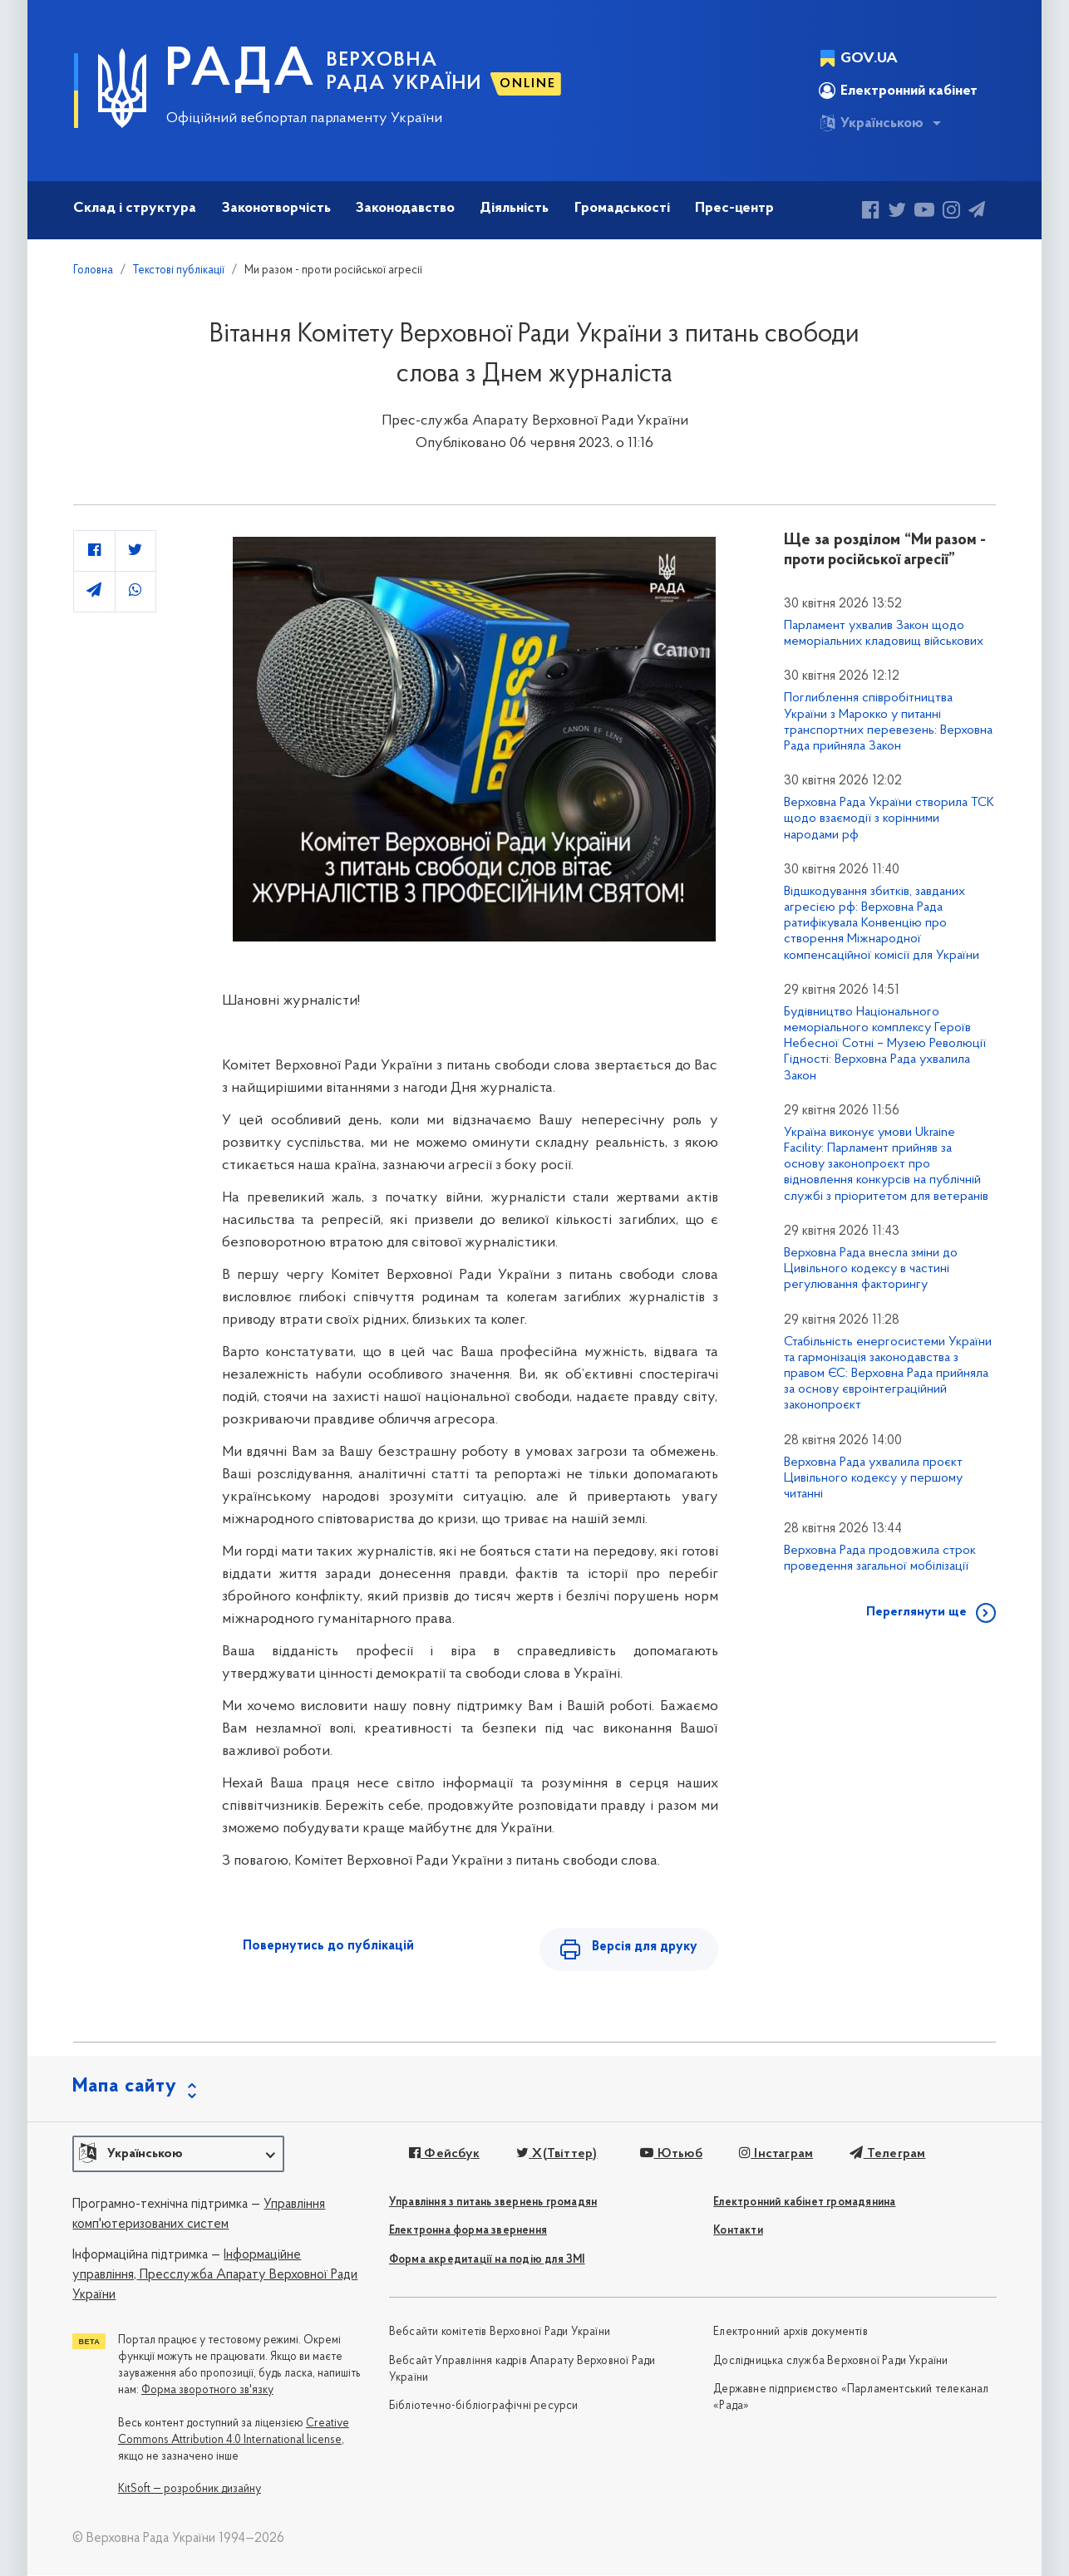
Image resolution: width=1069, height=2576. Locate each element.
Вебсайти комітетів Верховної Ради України (499, 2333)
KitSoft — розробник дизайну (189, 2490)
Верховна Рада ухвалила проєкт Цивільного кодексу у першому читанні (873, 1478)
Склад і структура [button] (134, 208)
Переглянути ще (916, 1612)
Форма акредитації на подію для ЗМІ (487, 2260)
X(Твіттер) (556, 2154)
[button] (178, 2154)
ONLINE (528, 84)
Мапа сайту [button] (124, 2087)
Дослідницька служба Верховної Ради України (830, 2361)
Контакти (738, 2231)
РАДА (241, 71)
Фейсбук (444, 2154)
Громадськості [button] (622, 208)
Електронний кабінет (898, 90)
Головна (93, 270)
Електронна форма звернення (468, 2231)
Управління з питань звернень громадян (493, 2203)
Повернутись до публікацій (328, 1946)
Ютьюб (671, 2154)
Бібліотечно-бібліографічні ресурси (484, 2407)
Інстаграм (775, 2154)
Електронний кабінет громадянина (804, 2203)
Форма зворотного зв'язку (207, 2390)
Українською (871, 123)
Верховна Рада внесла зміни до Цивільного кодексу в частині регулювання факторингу (871, 1268)
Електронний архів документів (790, 2333)
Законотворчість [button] (276, 208)
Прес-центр (734, 208)
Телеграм (887, 2154)
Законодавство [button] (405, 208)
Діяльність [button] (514, 208)
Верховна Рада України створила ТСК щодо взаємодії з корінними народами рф (889, 818)
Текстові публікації (178, 270)
